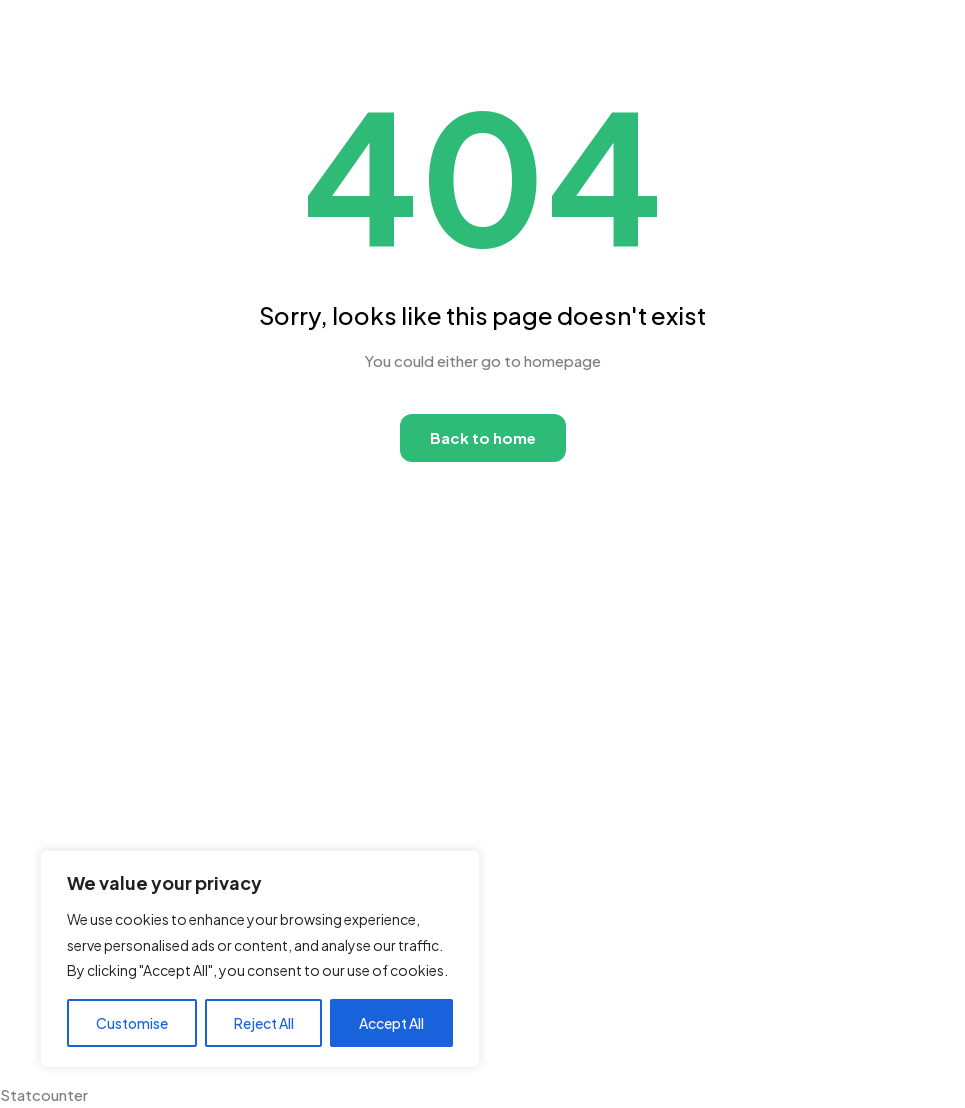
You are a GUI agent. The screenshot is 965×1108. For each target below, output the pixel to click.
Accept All (391, 1023)
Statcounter (44, 1094)
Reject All (264, 1023)
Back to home (483, 437)
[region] (260, 959)
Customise (132, 1023)
